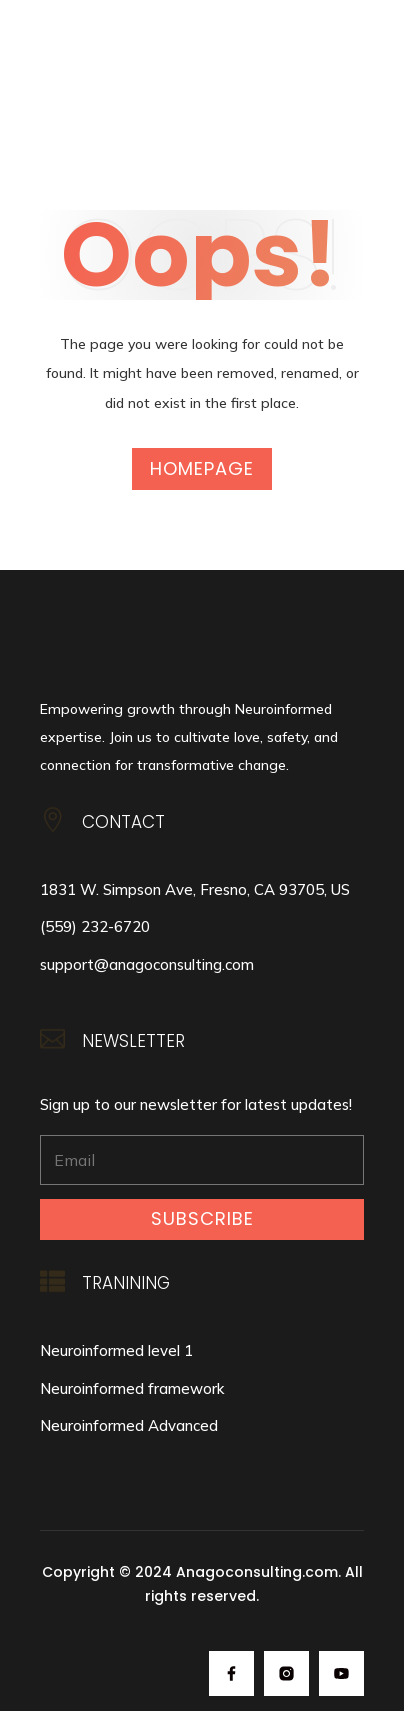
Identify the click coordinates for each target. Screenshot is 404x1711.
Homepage (202, 468)
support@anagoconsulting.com (147, 964)
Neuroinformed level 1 (116, 1350)
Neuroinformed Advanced (129, 1425)
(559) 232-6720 (95, 926)
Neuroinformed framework (132, 1388)
